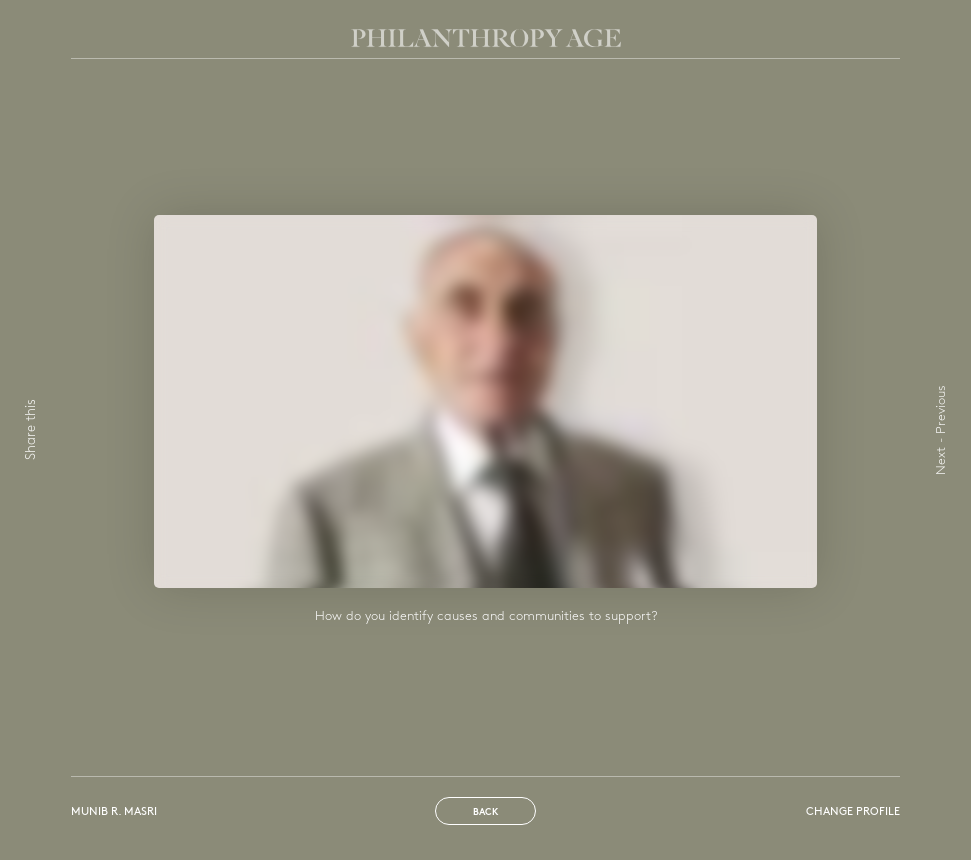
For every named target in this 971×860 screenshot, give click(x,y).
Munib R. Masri (114, 812)
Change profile (853, 812)
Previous (941, 409)
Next (941, 461)
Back (485, 812)
